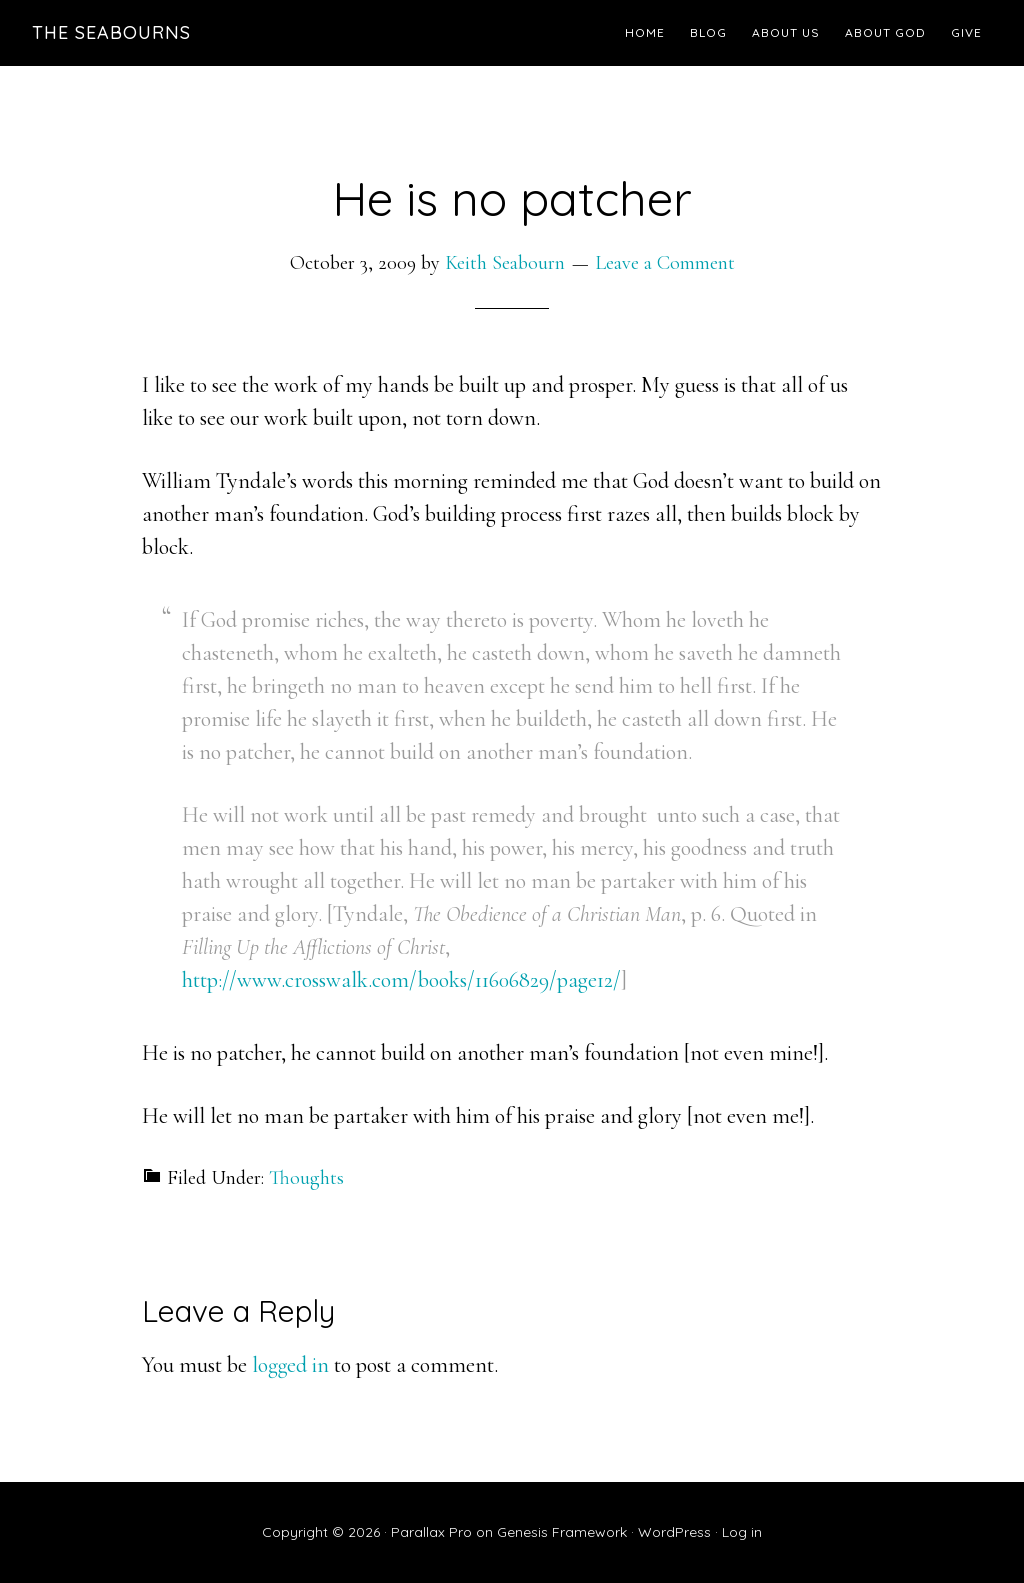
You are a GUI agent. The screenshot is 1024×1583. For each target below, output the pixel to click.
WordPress (674, 1532)
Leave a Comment (665, 263)
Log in (742, 1532)
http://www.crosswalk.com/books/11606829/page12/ (401, 980)
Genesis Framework (562, 1532)
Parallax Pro (431, 1532)
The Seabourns (111, 32)
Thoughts (306, 1178)
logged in (290, 1365)
